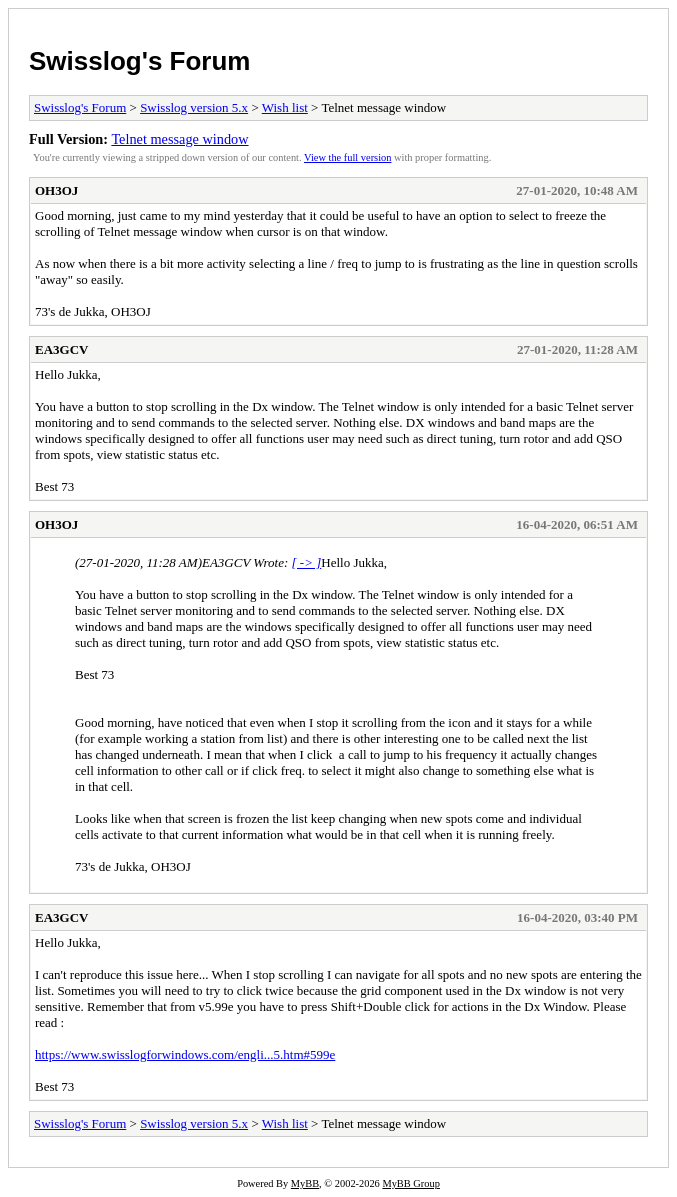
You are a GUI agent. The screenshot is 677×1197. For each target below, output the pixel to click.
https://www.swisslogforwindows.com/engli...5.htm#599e (185, 1054)
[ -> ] (307, 562)
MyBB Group (410, 1183)
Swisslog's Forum (139, 61)
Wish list (285, 107)
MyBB (305, 1183)
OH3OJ (56, 190)
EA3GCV (61, 349)
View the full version (347, 157)
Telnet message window (179, 139)
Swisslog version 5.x (194, 107)
